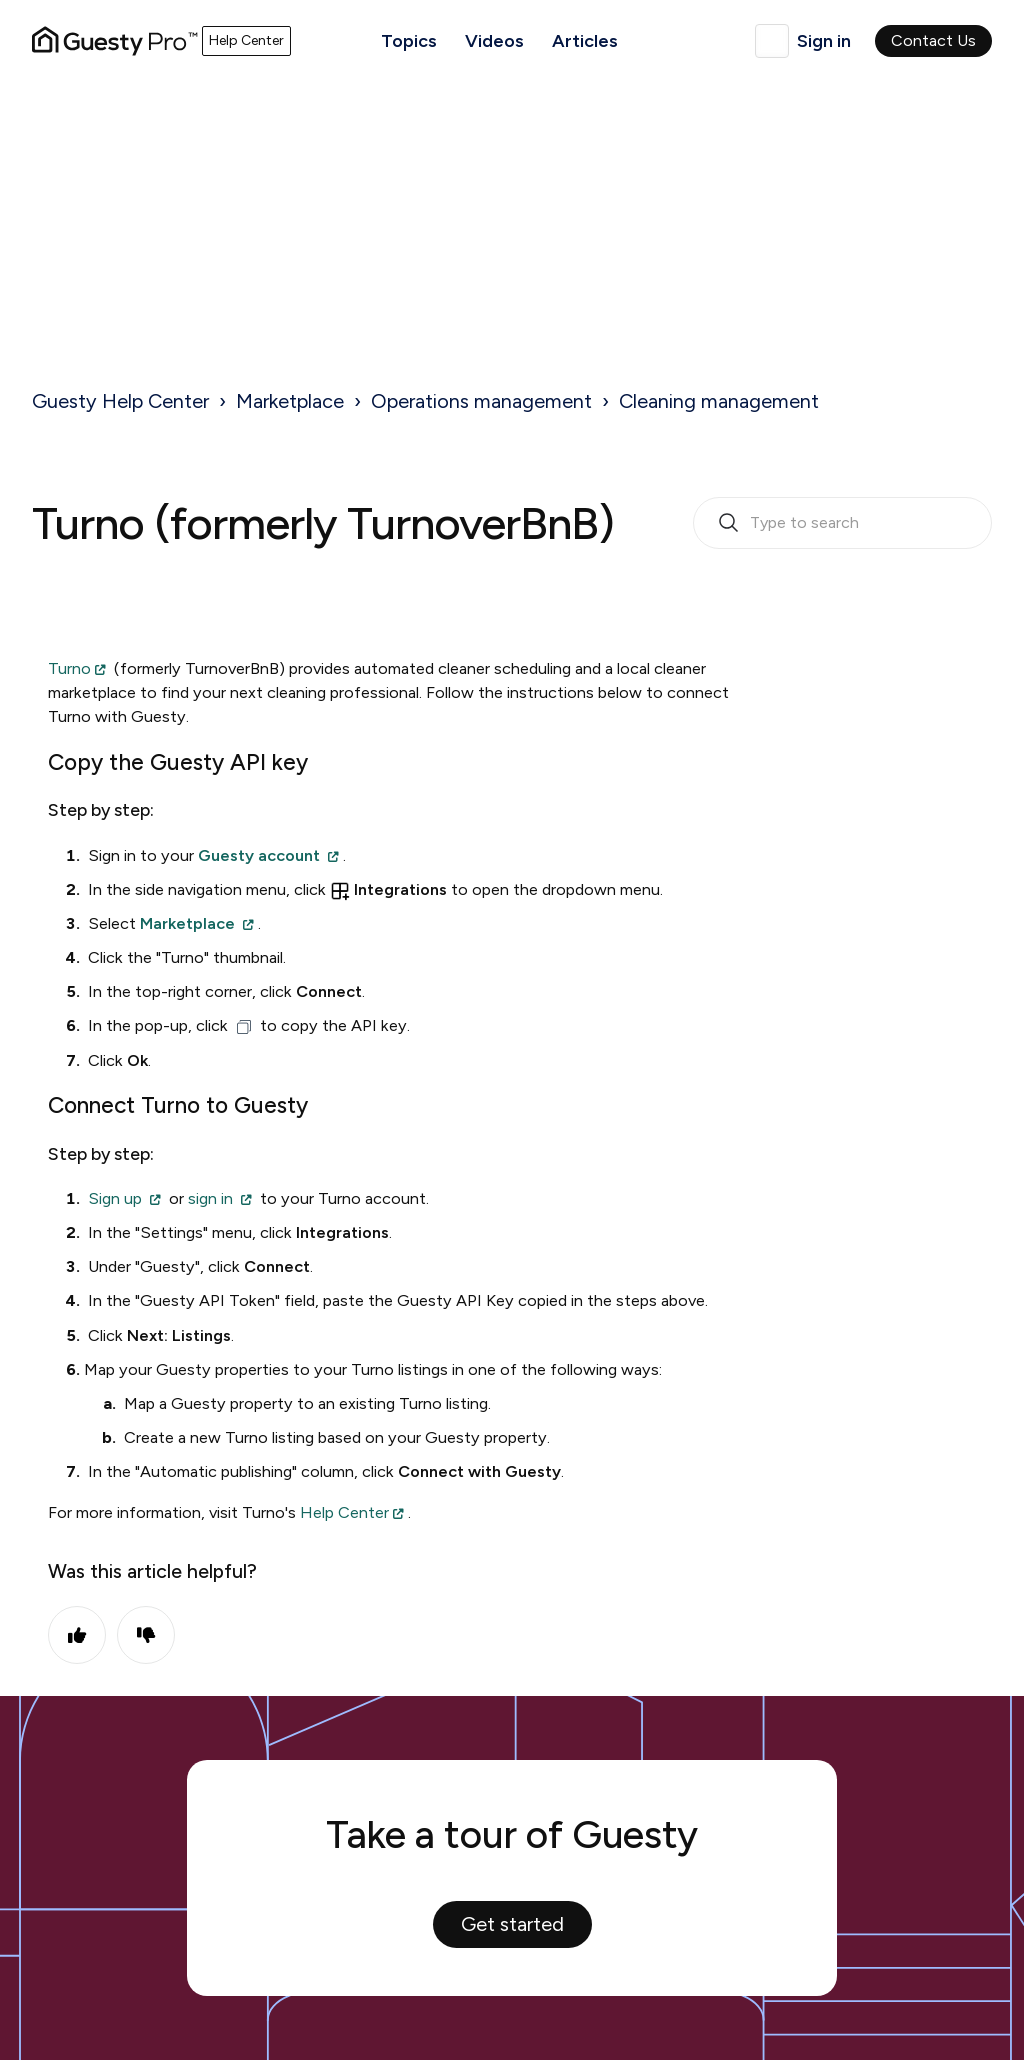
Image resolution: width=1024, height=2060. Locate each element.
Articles (585, 41)
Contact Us (933, 40)
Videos (494, 41)
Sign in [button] (824, 41)
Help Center (344, 1512)
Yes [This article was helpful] (77, 1635)
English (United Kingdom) (772, 41)
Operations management (481, 401)
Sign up (115, 1198)
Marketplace (290, 401)
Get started (512, 1924)
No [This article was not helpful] (146, 1635)
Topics (409, 41)
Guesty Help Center (120, 401)
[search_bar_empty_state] (842, 523)
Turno (69, 668)
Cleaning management (719, 401)
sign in (210, 1198)
